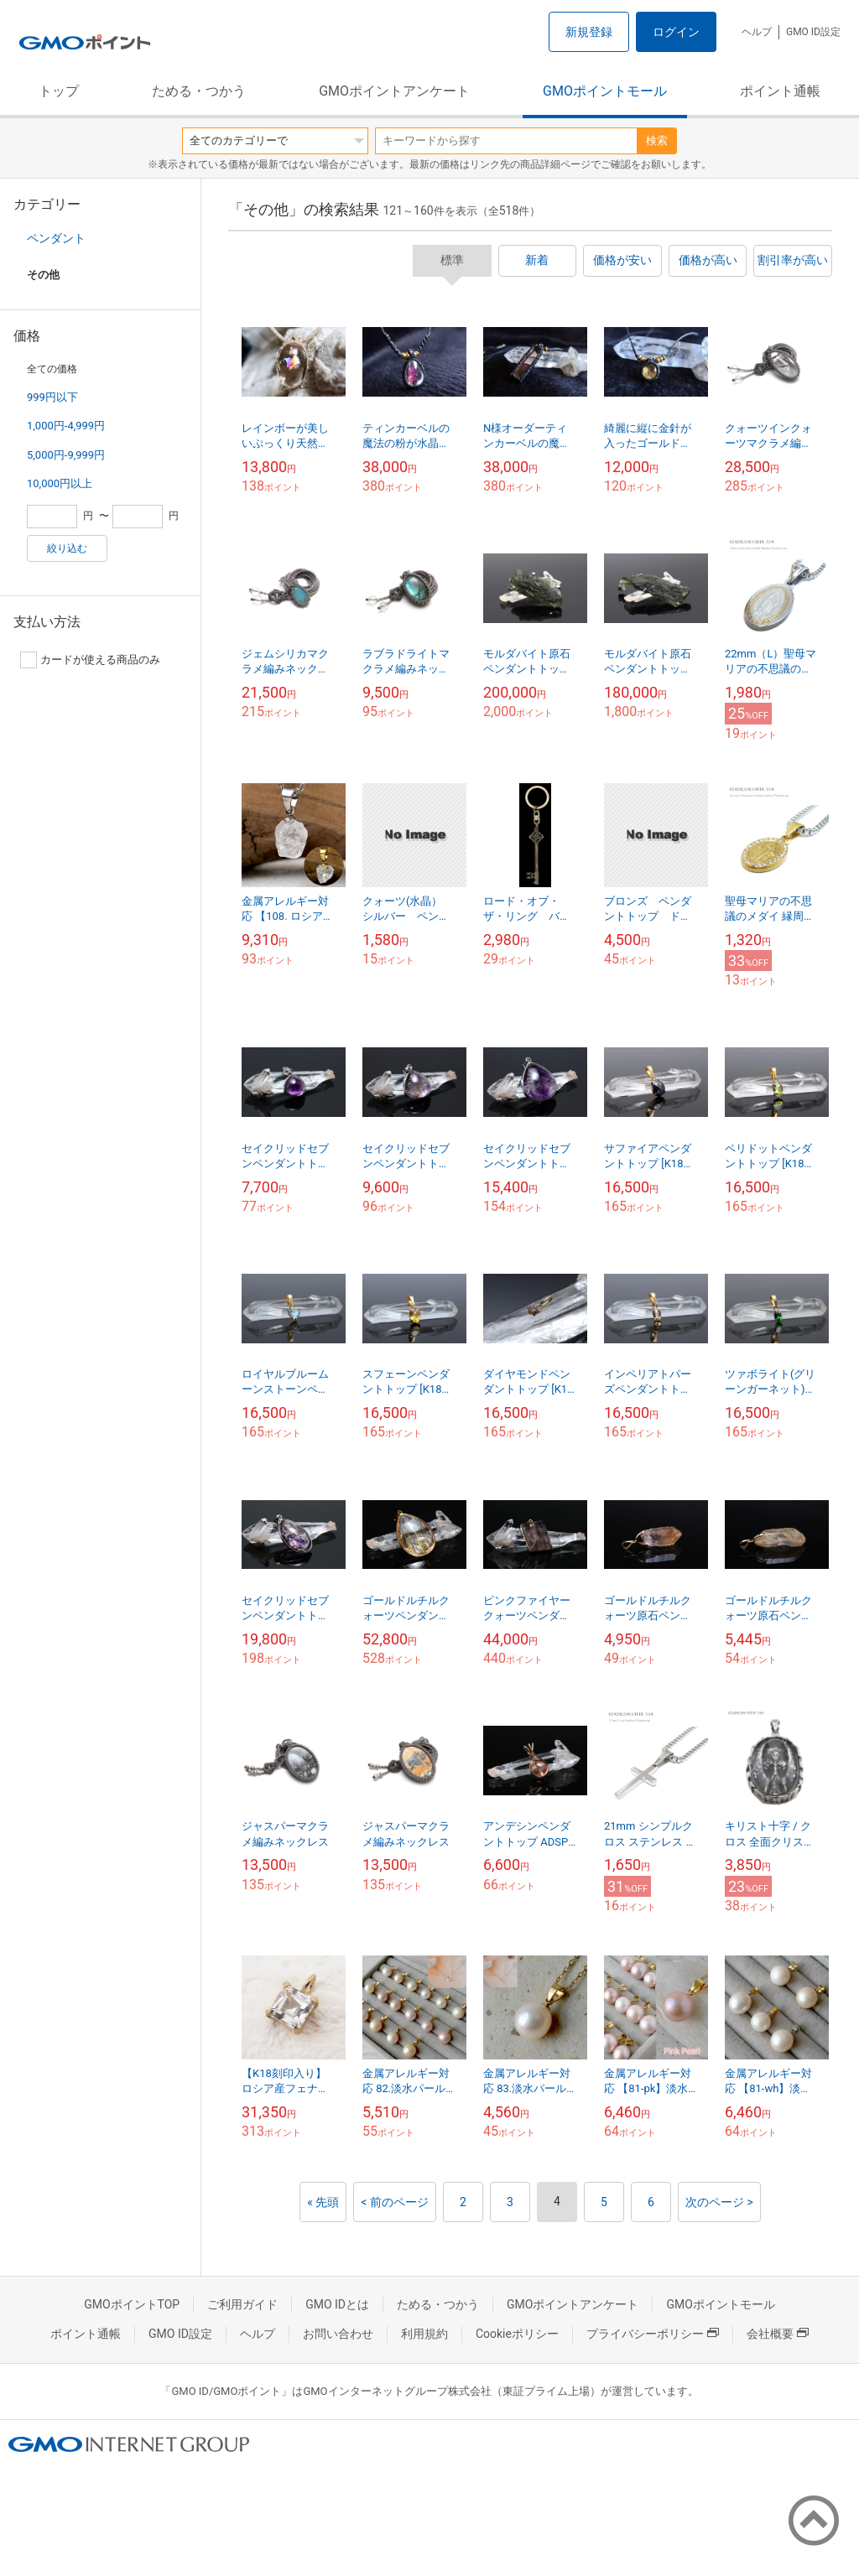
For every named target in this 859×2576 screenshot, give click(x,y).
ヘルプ (757, 32)
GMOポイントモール (605, 91)
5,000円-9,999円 (66, 455)
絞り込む (67, 548)
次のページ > (719, 2202)
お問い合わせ (338, 2333)
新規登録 (588, 32)
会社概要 (778, 2333)
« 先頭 (323, 2202)
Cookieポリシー (517, 2333)
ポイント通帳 (780, 91)
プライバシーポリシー (652, 2333)
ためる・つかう (199, 91)
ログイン (676, 32)
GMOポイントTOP (132, 2304)
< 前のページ (395, 2202)
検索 (657, 140)
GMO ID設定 (813, 32)
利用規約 (424, 2333)
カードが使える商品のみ (90, 660)
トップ (59, 91)
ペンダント (56, 238)
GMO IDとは (337, 2304)
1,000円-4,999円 (66, 425)
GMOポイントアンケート (394, 91)
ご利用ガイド (242, 2304)
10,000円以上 (59, 483)
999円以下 (52, 397)
